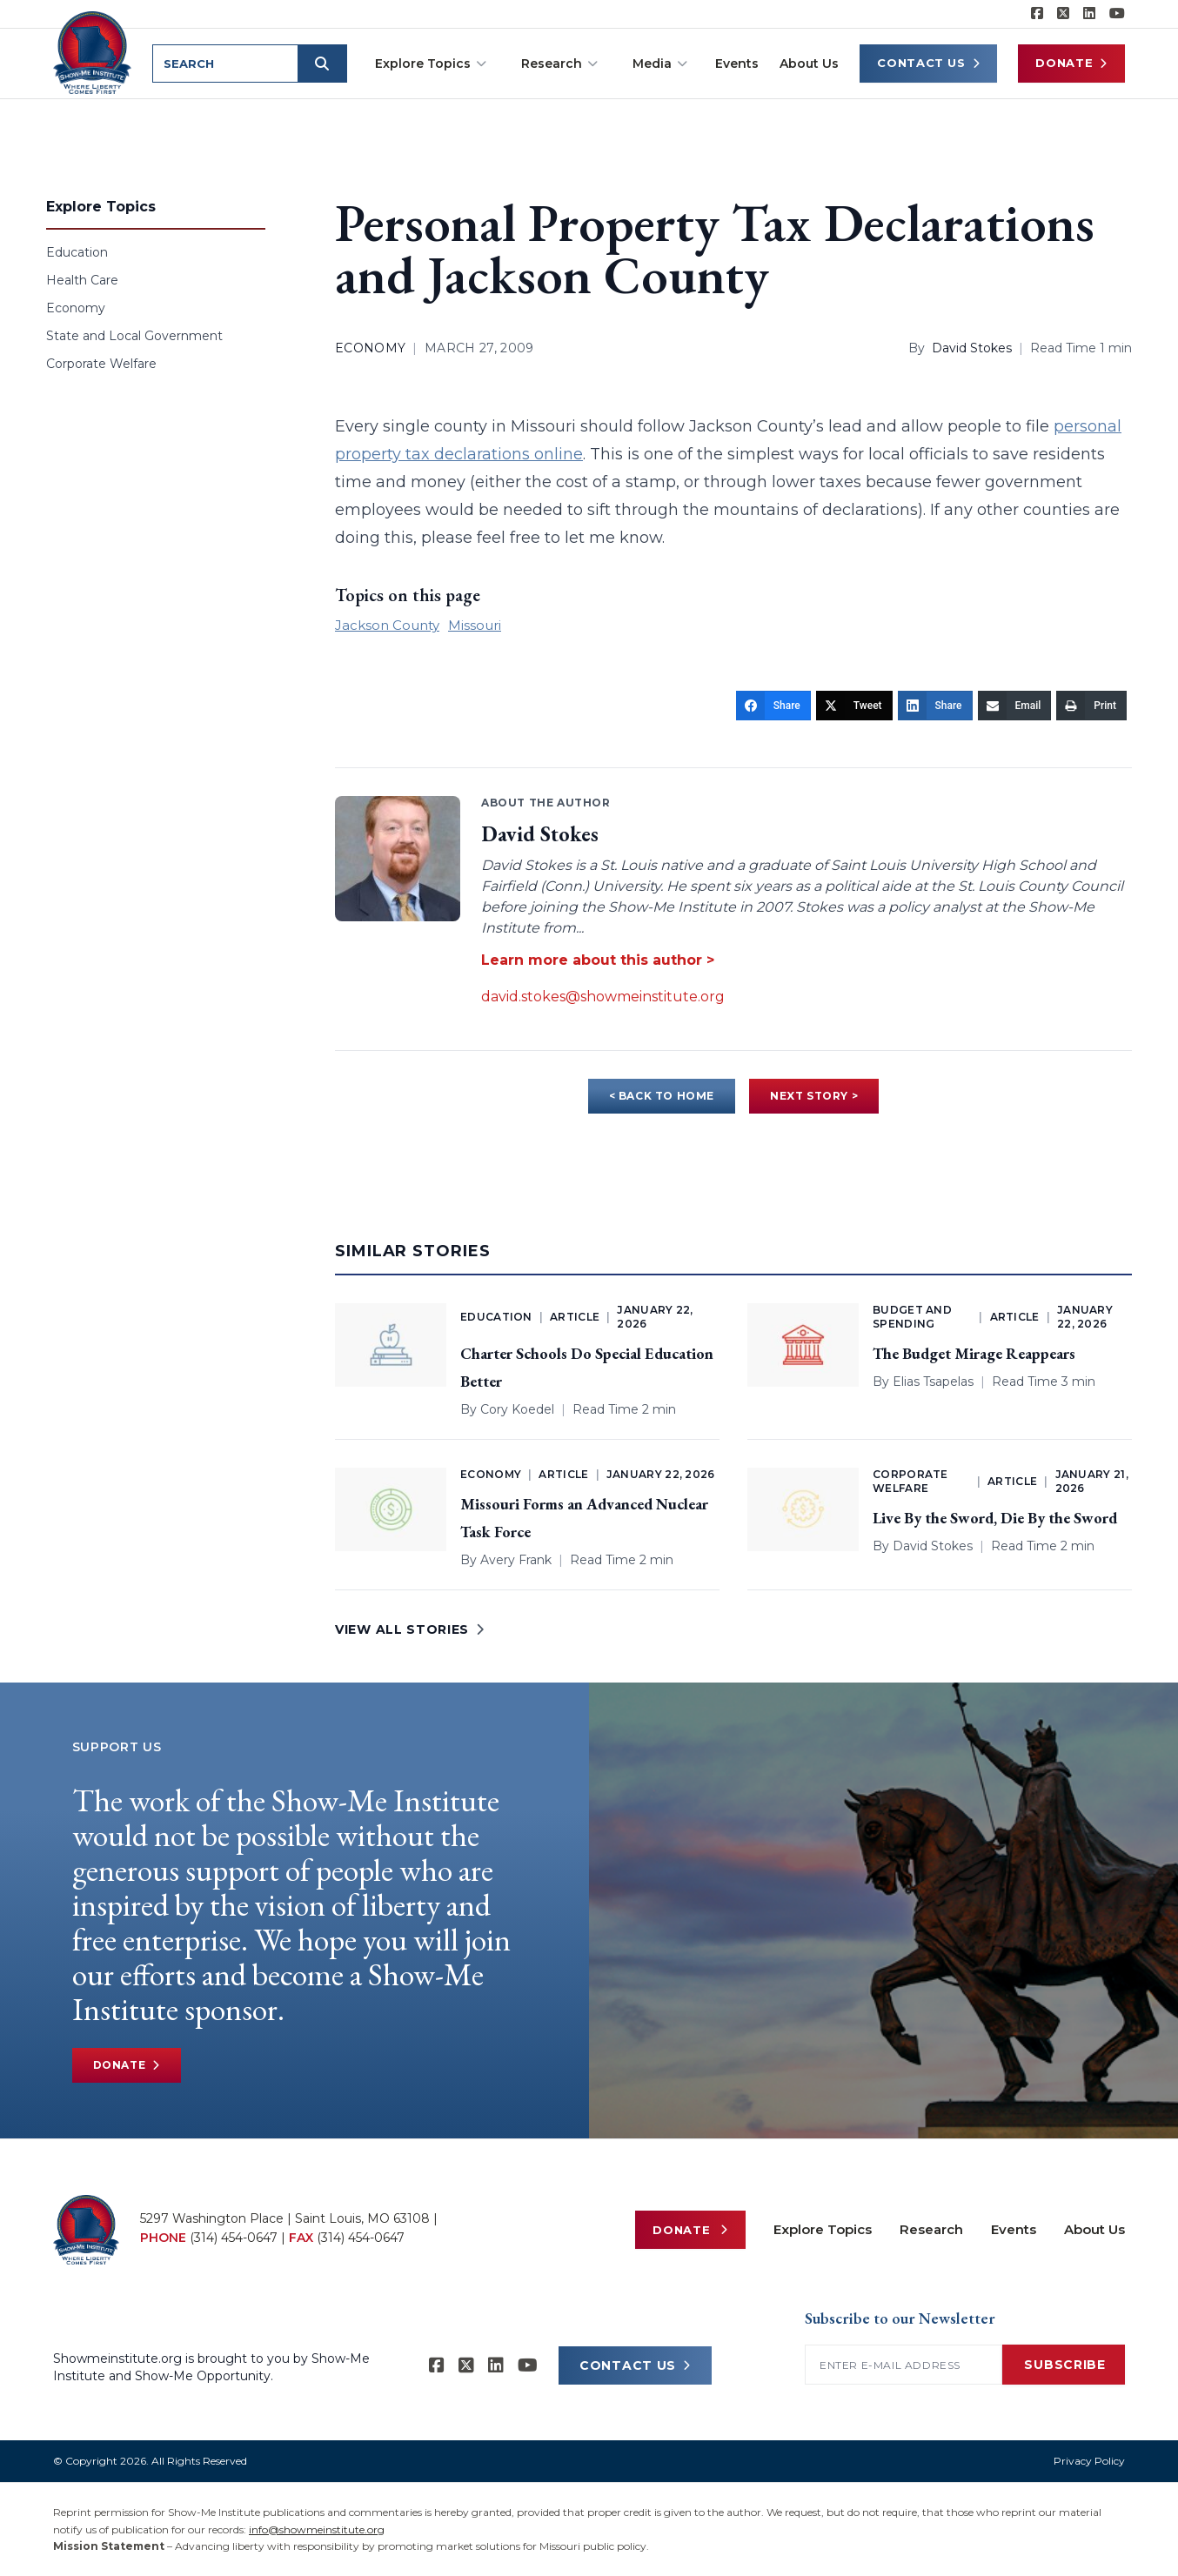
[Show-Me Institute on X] (1063, 14)
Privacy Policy (1089, 2460)
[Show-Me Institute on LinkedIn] (1089, 14)
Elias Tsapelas (933, 1381)
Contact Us (928, 63)
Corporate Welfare (101, 363)
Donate (1071, 63)
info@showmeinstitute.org (317, 2529)
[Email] (1015, 705)
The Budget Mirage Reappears (974, 1353)
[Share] (773, 705)
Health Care (82, 280)
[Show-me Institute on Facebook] (1037, 14)
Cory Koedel (517, 1409)
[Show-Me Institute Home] (93, 51)
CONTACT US (635, 2365)
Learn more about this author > (597, 960)
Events (737, 63)
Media (660, 63)
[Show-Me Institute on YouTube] (1117, 14)
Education (77, 252)
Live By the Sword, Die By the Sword (995, 1518)
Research (559, 63)
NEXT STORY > (814, 1095)
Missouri (474, 625)
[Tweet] (854, 705)
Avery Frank (516, 1560)
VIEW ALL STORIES (410, 1629)
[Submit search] (324, 63)
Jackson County (387, 625)
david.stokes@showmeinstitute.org (603, 996)
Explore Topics (430, 63)
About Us (809, 63)
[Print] (1091, 705)
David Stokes (972, 348)
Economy (75, 308)
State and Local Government (134, 336)
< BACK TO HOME (661, 1095)
